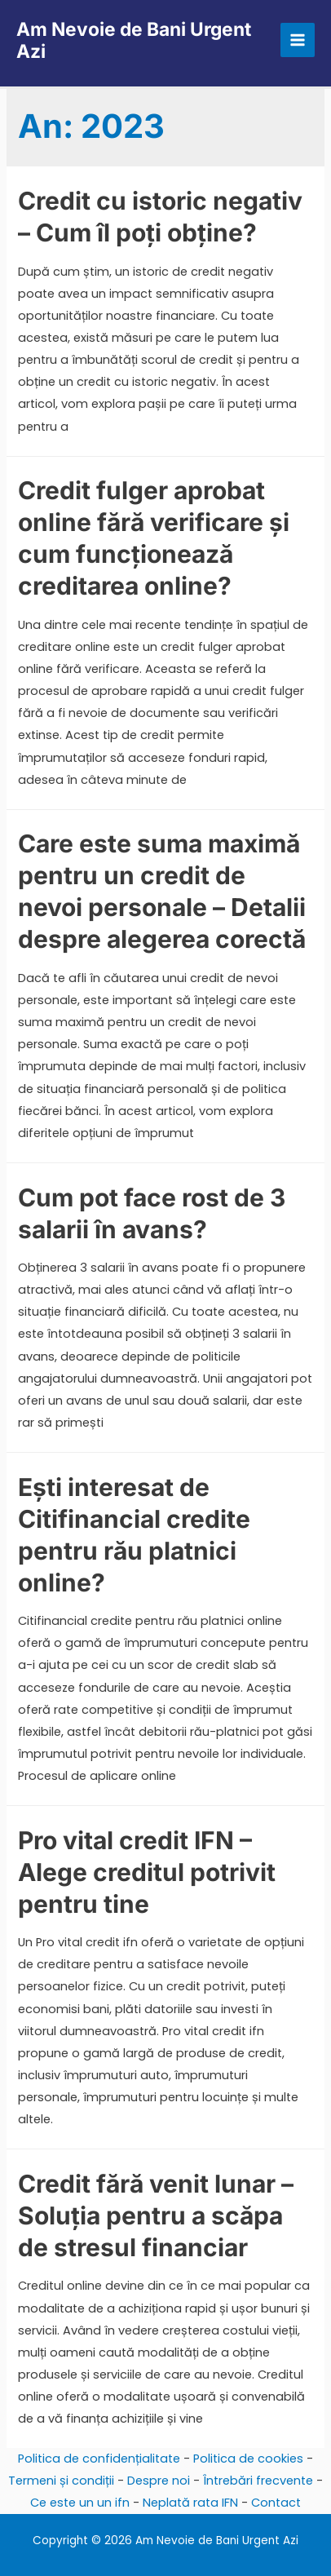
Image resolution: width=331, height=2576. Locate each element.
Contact (276, 2502)
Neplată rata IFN (190, 2502)
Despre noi (158, 2480)
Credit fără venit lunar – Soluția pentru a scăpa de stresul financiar (155, 2215)
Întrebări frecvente (258, 2480)
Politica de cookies (248, 2458)
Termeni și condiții (61, 2480)
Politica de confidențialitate (99, 2458)
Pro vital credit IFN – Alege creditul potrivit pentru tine (147, 1872)
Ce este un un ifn (80, 2502)
